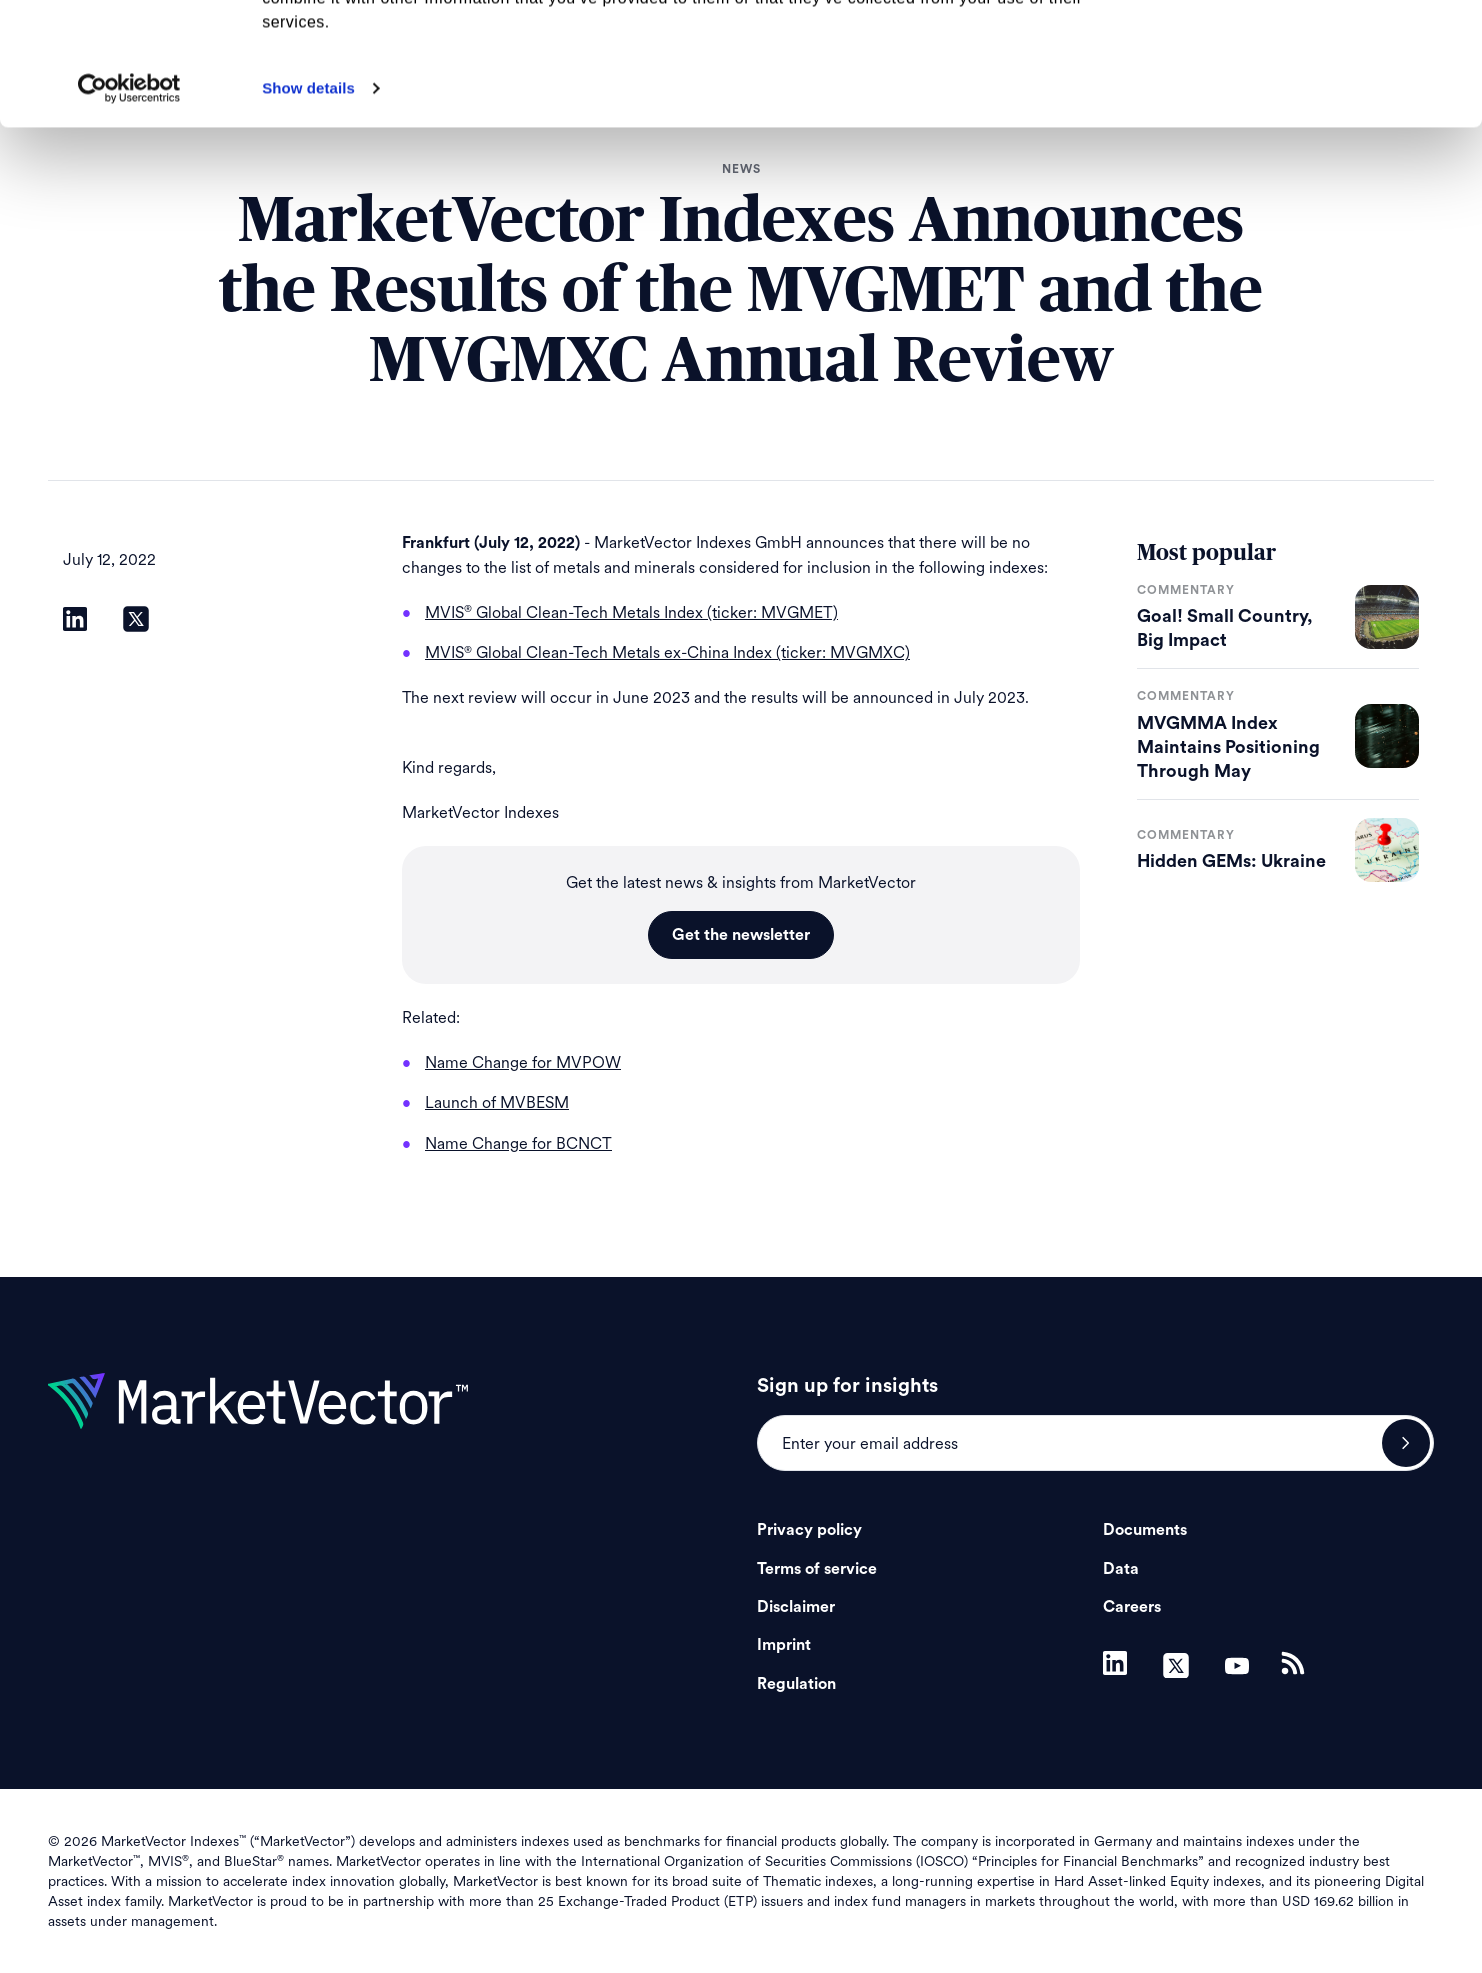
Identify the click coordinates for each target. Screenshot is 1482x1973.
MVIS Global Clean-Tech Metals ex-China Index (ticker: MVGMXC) (667, 652)
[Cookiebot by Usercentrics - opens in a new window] (129, 211)
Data (1121, 1569)
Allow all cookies (1315, 49)
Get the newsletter (741, 935)
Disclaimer (796, 1607)
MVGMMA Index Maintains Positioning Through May (1228, 747)
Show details (308, 210)
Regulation (796, 1684)
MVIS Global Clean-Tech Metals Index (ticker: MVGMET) (631, 612)
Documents (1145, 1530)
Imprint (784, 1645)
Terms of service (817, 1569)
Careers (1132, 1607)
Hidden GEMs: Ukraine (1231, 861)
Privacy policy (809, 1530)
